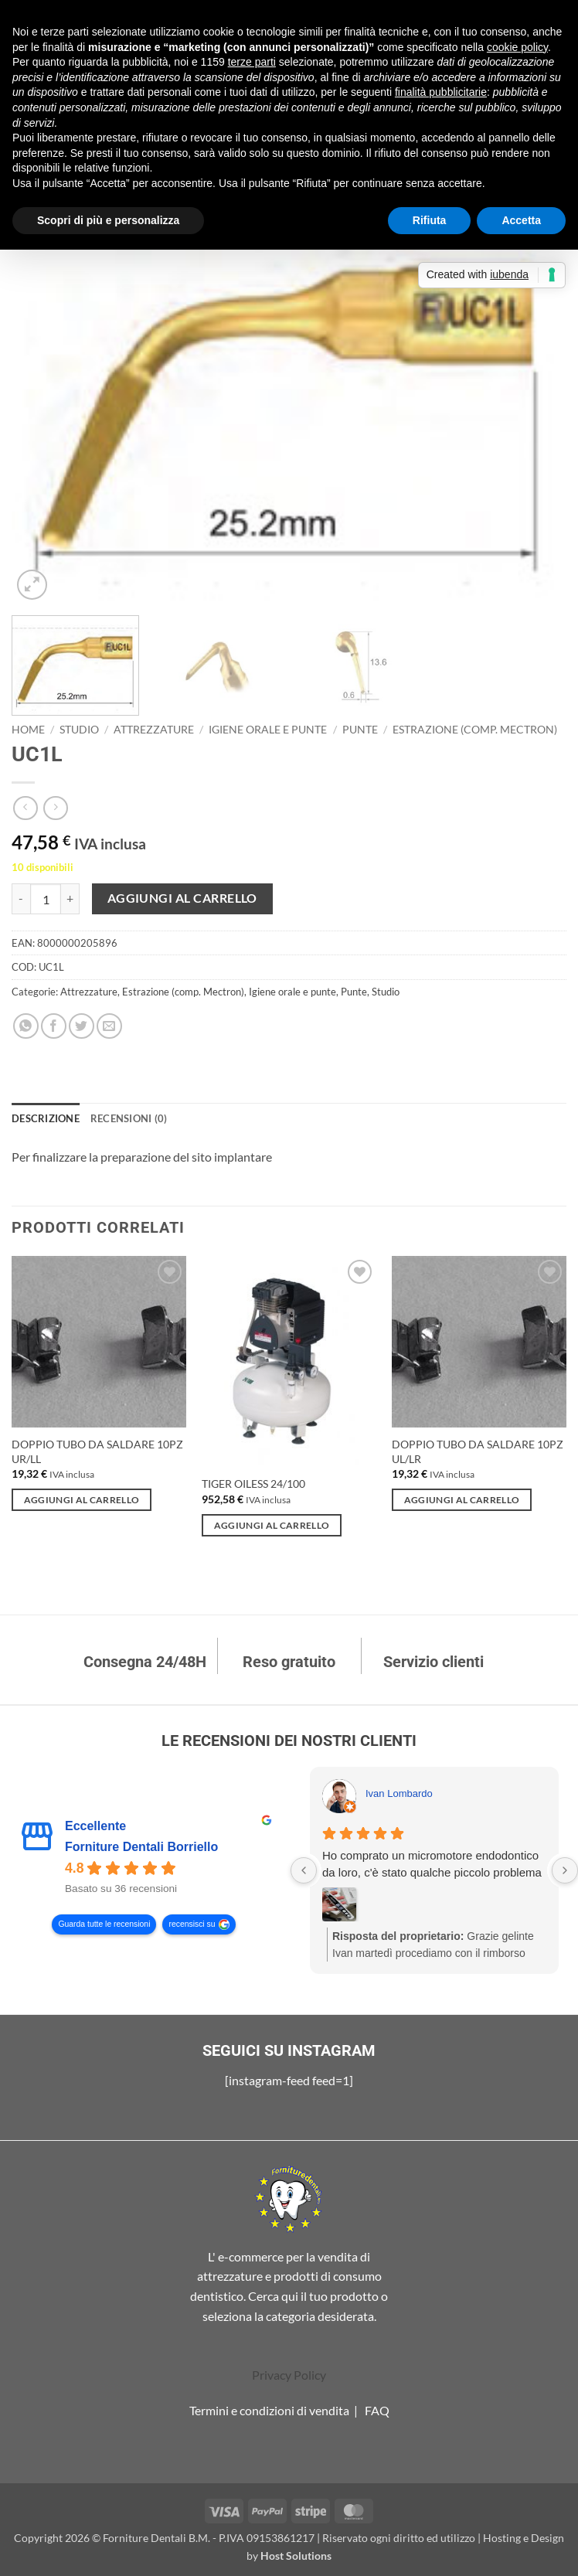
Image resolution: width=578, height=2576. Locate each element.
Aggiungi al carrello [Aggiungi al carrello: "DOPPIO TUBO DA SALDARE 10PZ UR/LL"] (82, 1500)
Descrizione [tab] (46, 1118)
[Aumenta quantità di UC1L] (70, 898)
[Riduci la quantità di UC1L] (21, 898)
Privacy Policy (289, 2374)
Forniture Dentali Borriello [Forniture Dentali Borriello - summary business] (141, 1847)
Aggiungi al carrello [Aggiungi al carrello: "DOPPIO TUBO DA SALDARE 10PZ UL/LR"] (462, 1500)
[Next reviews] (565, 1870)
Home (28, 729)
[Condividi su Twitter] (81, 1026)
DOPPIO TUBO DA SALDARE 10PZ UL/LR (477, 1451)
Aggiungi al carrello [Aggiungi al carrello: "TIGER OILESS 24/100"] (272, 1525)
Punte (360, 729)
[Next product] (25, 808)
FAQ (377, 2410)
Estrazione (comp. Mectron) (475, 729)
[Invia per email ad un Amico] (109, 1026)
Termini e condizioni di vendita (269, 2410)
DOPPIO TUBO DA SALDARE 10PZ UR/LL (97, 1451)
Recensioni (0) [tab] (129, 1118)
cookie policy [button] (517, 47)
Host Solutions (296, 2555)
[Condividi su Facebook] (53, 1026)
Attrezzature (154, 729)
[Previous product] (55, 808)
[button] (32, 585)
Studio (79, 729)
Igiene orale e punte (268, 729)
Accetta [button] (521, 220)
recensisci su (191, 1925)
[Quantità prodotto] (45, 898)
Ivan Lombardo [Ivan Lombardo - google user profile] (399, 1793)
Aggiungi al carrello (182, 898)
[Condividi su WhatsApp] (26, 1026)
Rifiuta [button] (430, 220)
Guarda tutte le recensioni (104, 1925)
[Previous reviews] (304, 1870)
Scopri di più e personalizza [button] (108, 220)
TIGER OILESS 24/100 (253, 1483)
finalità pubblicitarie (441, 92)
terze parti (252, 62)
